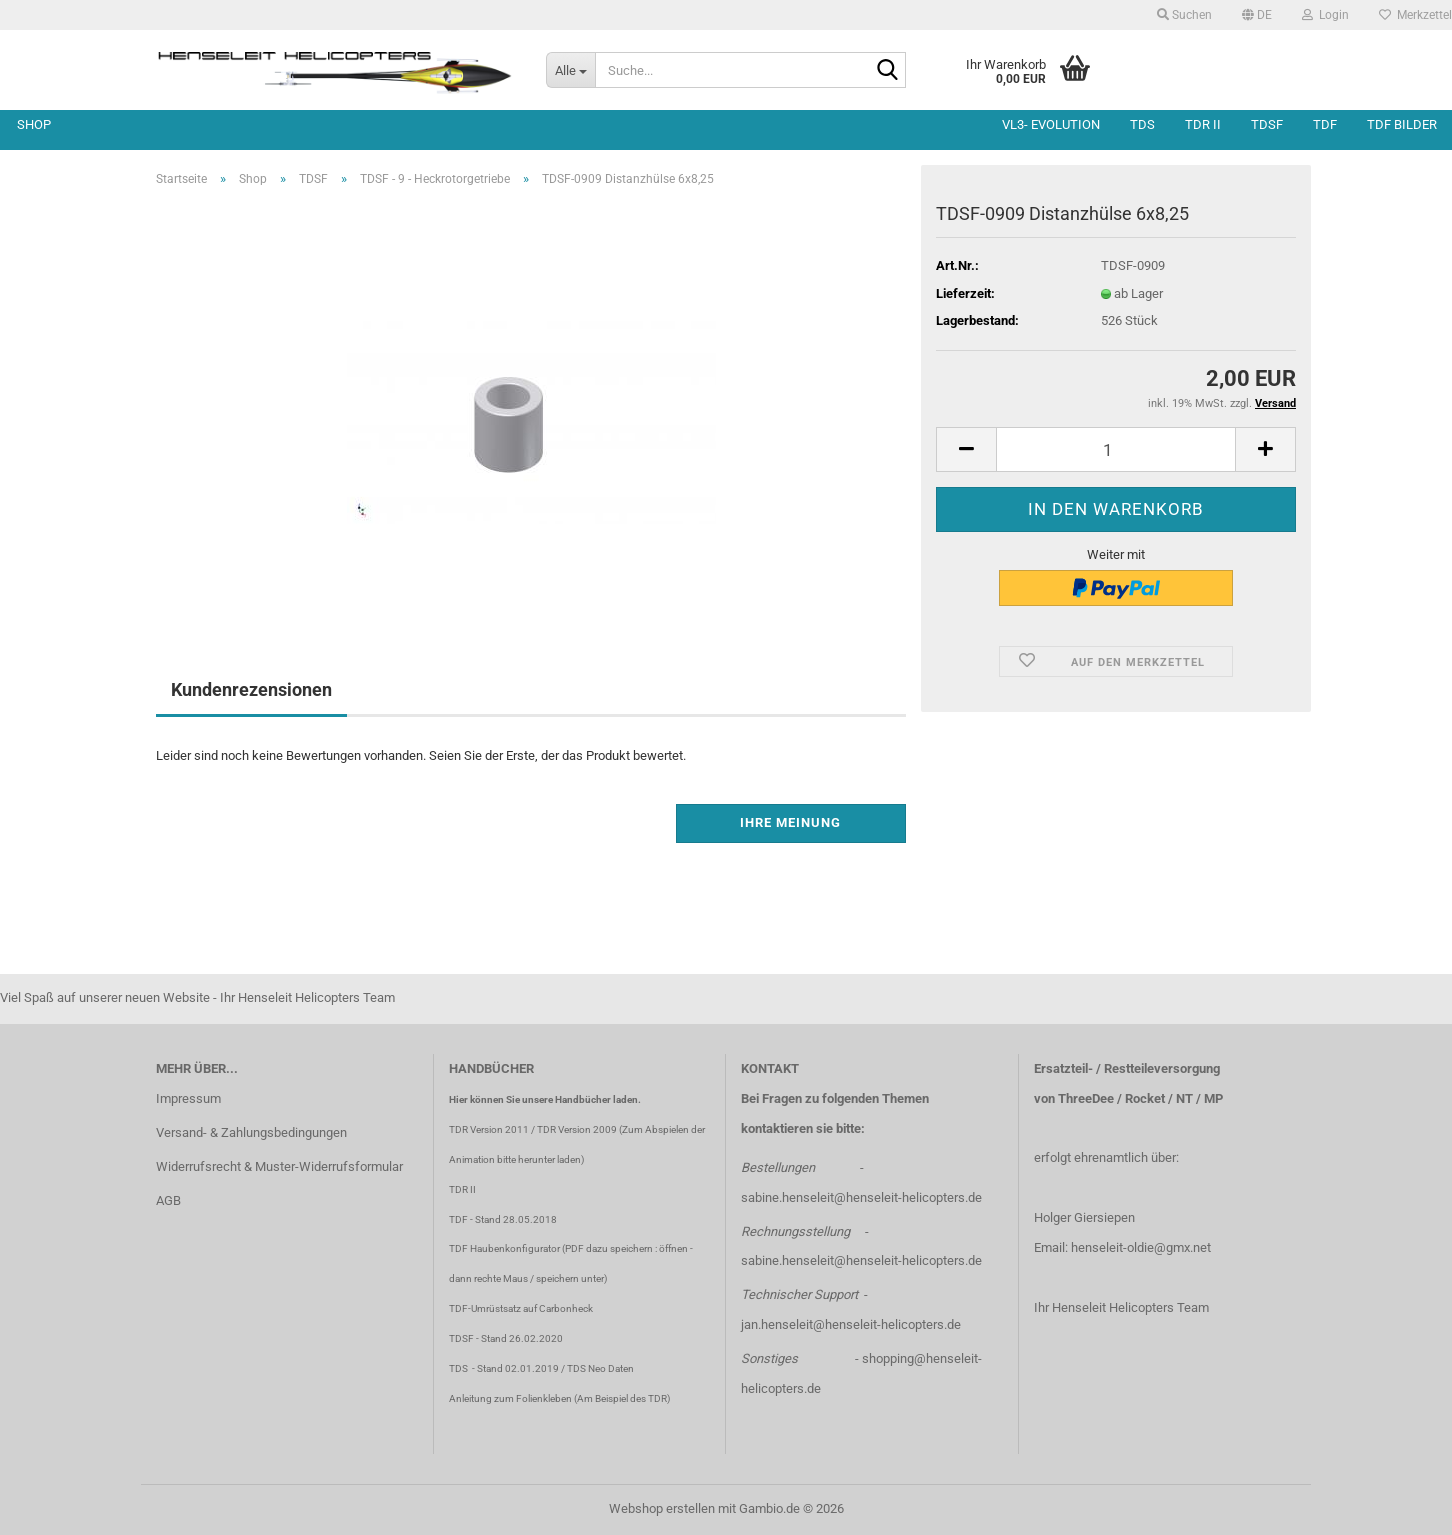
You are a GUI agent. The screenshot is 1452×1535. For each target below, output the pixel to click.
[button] (1257, 15)
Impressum (188, 1098)
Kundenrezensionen (251, 689)
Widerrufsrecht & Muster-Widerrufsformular (279, 1166)
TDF (1325, 124)
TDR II (1203, 124)
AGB (168, 1200)
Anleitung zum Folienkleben (510, 1398)
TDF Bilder (1402, 124)
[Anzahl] (1116, 449)
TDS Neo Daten (600, 1368)
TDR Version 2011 (489, 1129)
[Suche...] (570, 70)
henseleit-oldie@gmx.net (1141, 1247)
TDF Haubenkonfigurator (504, 1248)
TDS (1142, 124)
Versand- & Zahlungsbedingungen (251, 1132)
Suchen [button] (1184, 15)
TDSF (1267, 124)
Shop (34, 124)
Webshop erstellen (662, 1508)
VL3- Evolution (1051, 124)
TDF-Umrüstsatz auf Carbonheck (521, 1308)
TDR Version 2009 (577, 1129)
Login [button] (1325, 15)
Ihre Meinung (790, 822)
